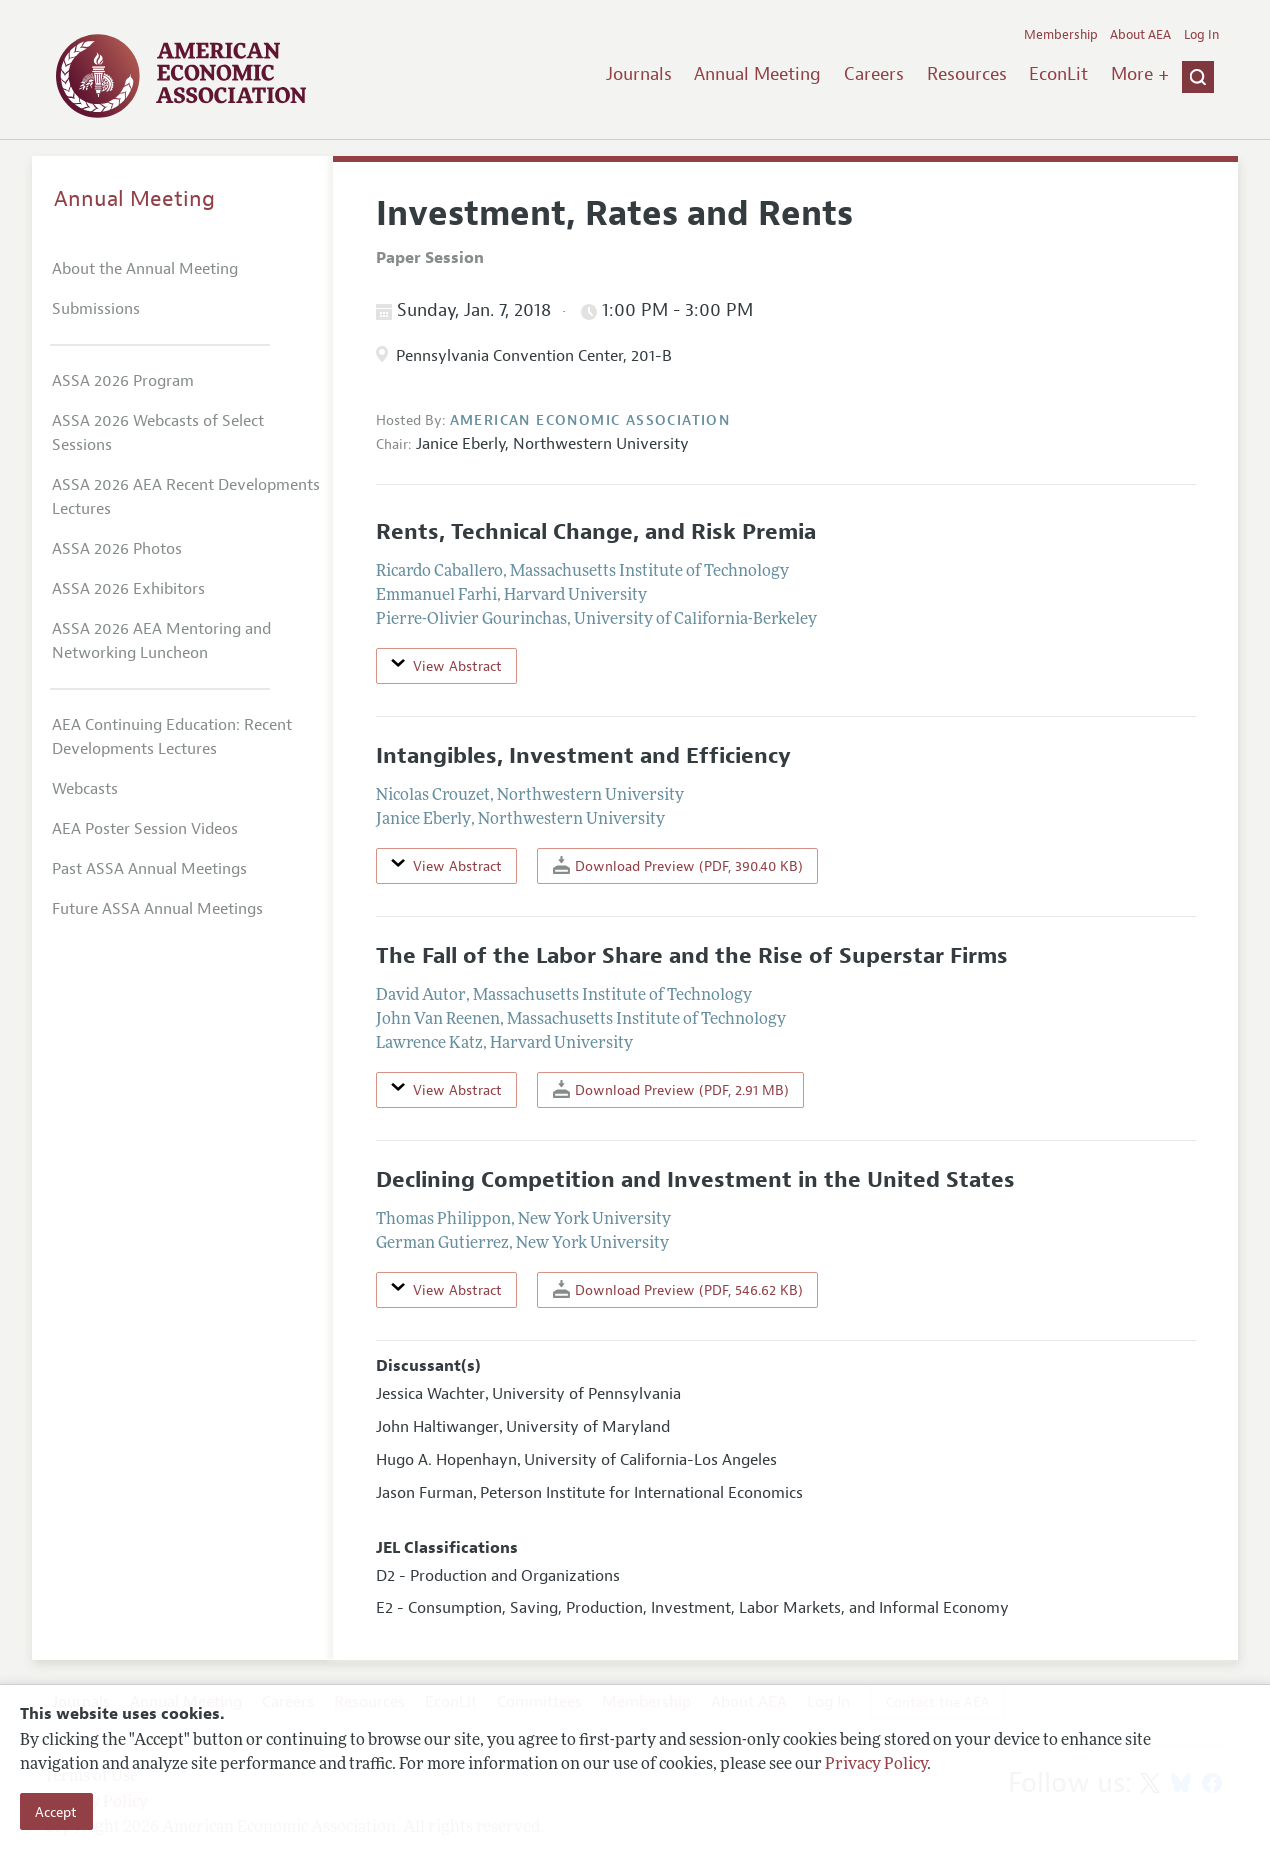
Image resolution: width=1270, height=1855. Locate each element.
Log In (1201, 35)
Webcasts (85, 789)
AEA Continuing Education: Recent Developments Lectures (172, 737)
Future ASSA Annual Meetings (157, 909)
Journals (639, 74)
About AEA (1140, 35)
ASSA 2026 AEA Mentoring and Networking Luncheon (161, 641)
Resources (967, 74)
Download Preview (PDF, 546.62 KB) (678, 1289)
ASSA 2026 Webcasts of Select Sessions (158, 433)
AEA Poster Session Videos (145, 829)
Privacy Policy (876, 1765)
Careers (874, 74)
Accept (56, 1812)
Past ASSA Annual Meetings (149, 869)
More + (1140, 74)
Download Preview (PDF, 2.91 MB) (671, 1089)
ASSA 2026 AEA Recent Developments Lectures (186, 497)
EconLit (1058, 74)
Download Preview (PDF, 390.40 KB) (678, 865)
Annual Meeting (757, 74)
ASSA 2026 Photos (117, 549)
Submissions (96, 309)
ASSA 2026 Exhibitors (128, 589)
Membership (1061, 35)
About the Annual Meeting (145, 269)
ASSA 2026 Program (123, 381)
